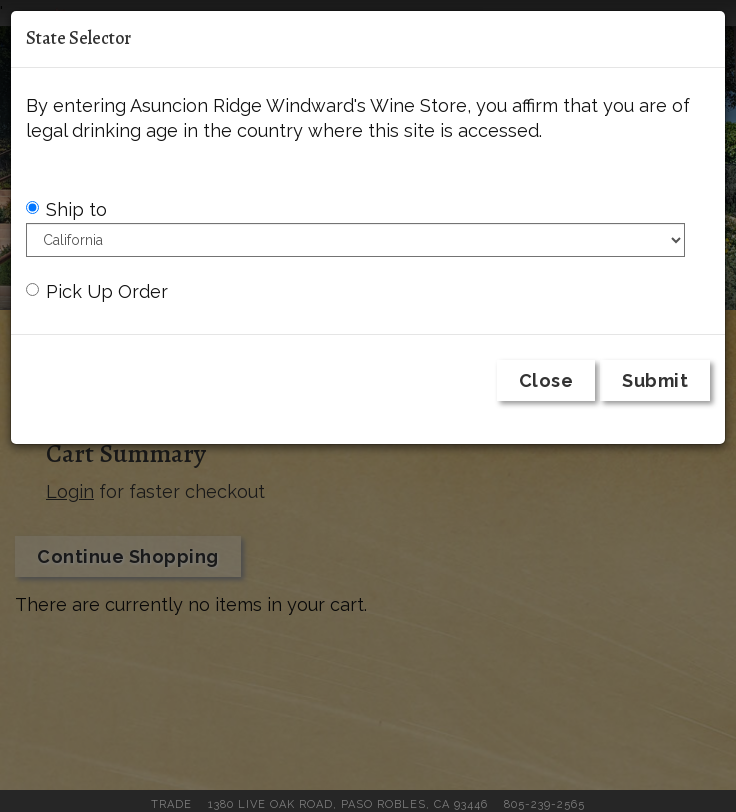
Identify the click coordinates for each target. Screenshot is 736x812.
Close (546, 380)
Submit (655, 380)
